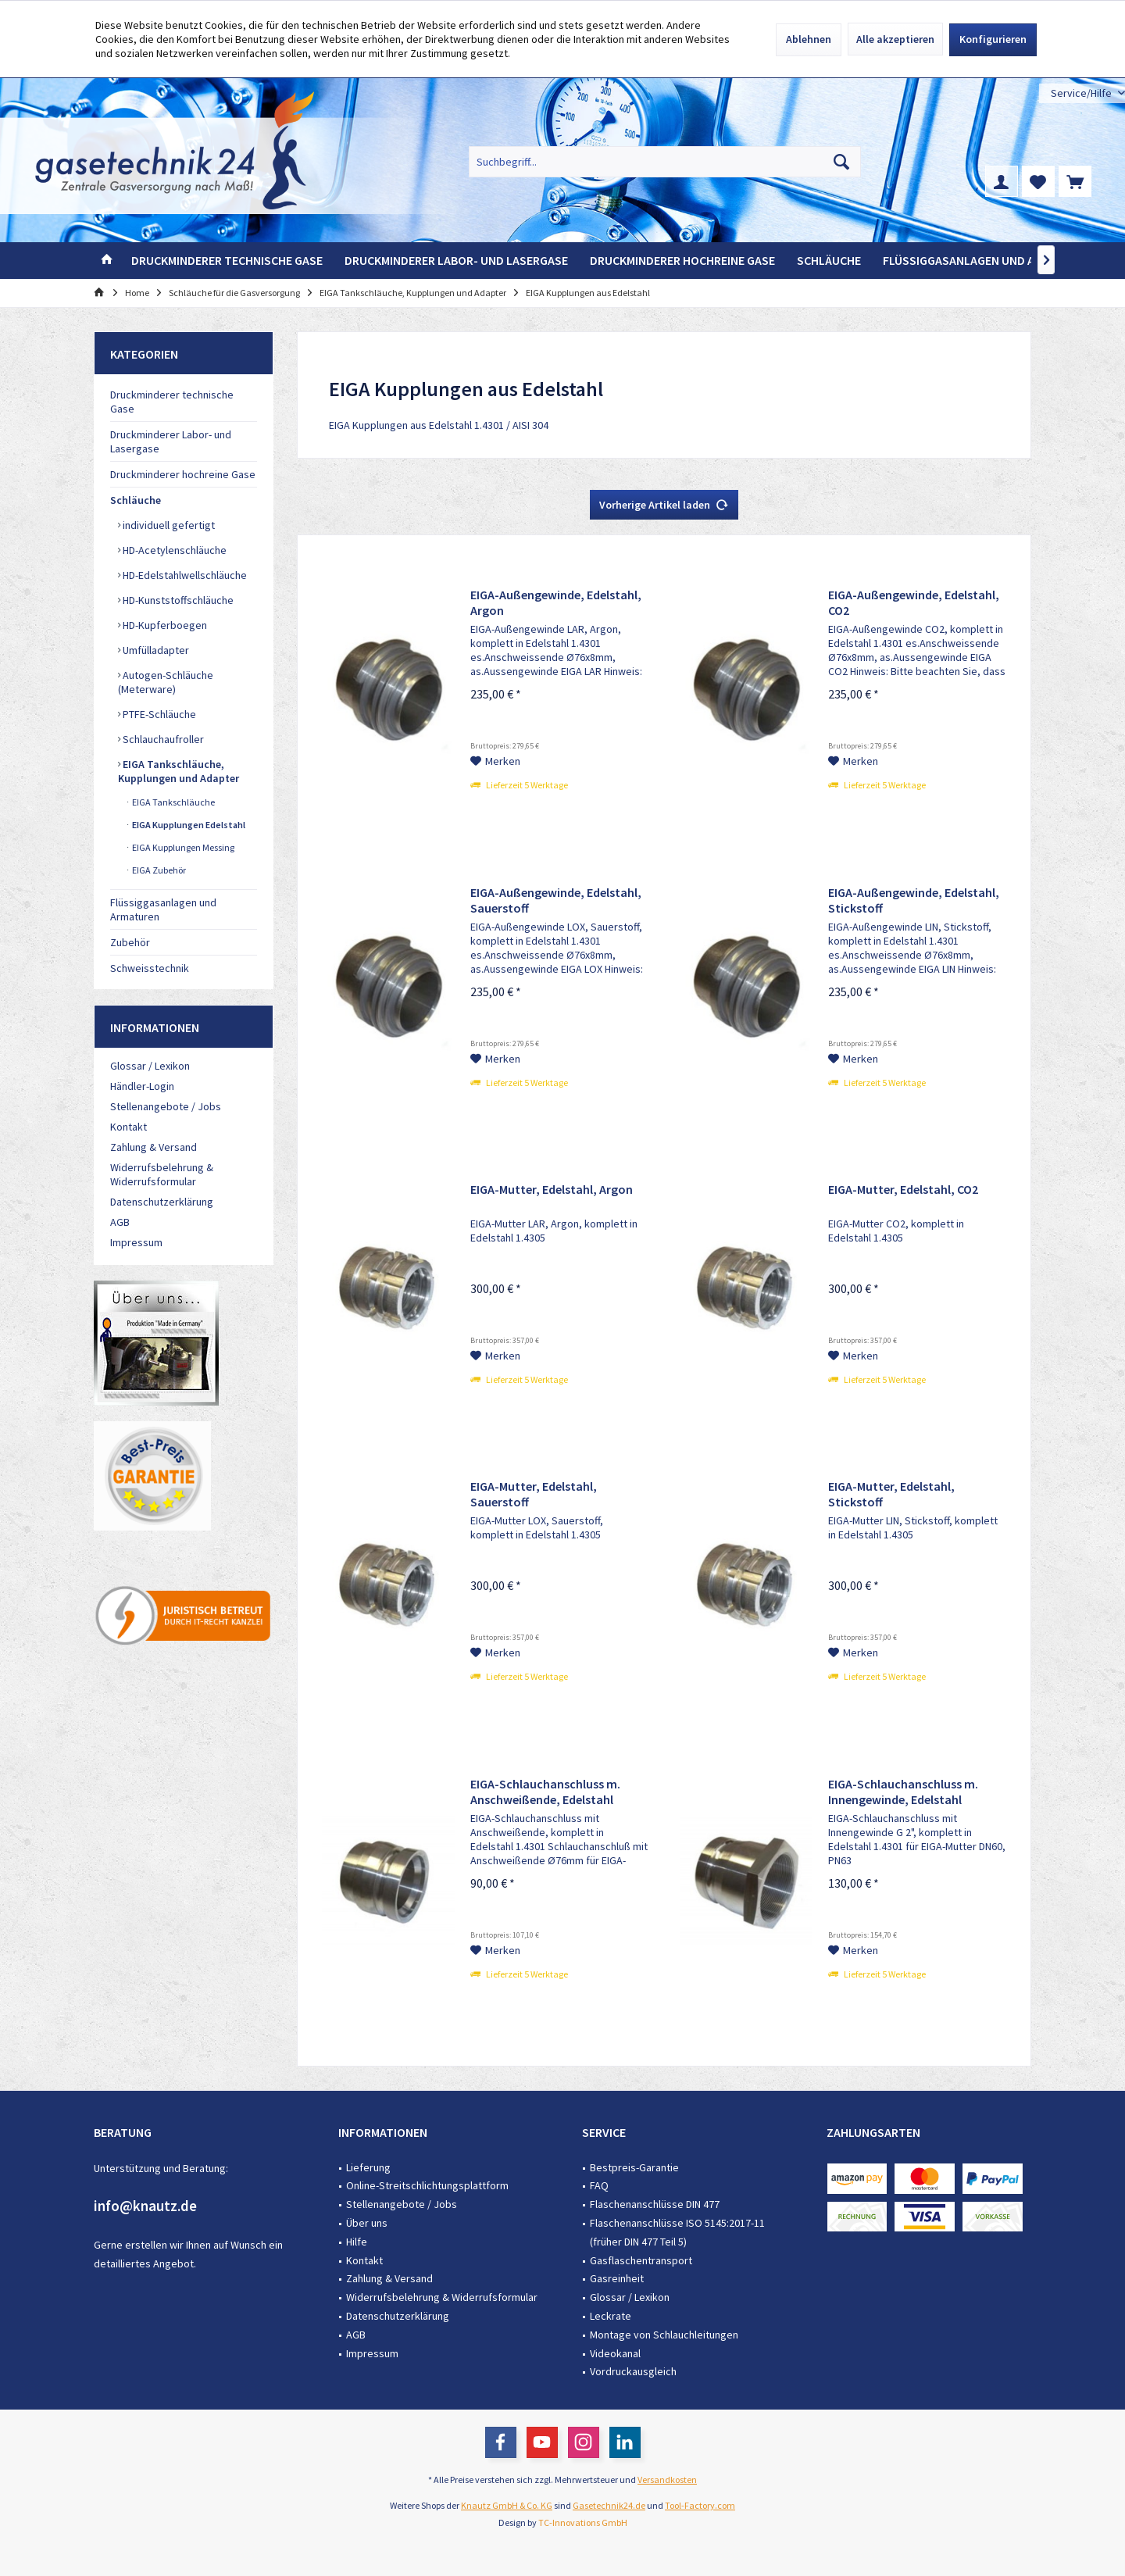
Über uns (367, 2223)
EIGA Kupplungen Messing (182, 847)
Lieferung (368, 2167)
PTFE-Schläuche (158, 714)
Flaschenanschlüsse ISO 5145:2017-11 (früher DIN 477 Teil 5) (677, 2232)
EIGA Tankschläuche (172, 802)
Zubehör (130, 942)
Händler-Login (142, 1086)
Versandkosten (667, 2479)
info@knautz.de (145, 2205)
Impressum (136, 1242)
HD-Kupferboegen (163, 625)
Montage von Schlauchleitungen (664, 2335)
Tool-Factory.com (700, 2505)
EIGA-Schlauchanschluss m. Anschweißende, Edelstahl (545, 1791)
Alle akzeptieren (895, 39)
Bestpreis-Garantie (634, 2167)
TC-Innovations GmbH (582, 2522)
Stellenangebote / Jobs (165, 1106)
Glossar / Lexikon (150, 1066)
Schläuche (135, 500)
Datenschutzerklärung (161, 1202)
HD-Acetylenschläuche (173, 550)
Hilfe (356, 2242)
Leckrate (610, 2316)
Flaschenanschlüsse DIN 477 (655, 2204)
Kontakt (128, 1127)
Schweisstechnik (149, 968)
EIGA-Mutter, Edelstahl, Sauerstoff (533, 1494)
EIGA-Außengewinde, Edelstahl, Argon (555, 602)
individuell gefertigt (167, 525)
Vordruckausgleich (633, 2371)
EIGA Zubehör (158, 870)
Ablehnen (808, 39)
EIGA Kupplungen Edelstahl (187, 825)
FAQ (599, 2185)
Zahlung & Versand (153, 1147)
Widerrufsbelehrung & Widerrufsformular (161, 1174)
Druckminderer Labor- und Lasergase (170, 441)
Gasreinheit (617, 2278)
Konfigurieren (993, 39)
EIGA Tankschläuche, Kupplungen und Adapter (178, 771)
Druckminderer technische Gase (172, 402)
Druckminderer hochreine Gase (182, 474)
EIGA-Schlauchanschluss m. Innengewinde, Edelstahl (903, 1791)
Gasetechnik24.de (609, 2505)
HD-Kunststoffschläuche (177, 600)
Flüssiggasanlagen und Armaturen (163, 909)
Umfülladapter (154, 650)
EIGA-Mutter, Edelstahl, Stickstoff (891, 1494)
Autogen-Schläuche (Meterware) (165, 682)
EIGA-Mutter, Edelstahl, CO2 (903, 1189)
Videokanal (615, 2353)
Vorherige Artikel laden (664, 502)
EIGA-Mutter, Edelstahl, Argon (551, 1189)
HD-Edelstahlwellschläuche (183, 575)
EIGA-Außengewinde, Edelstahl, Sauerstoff (555, 900)
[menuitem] (1082, 93)
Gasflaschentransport (641, 2260)
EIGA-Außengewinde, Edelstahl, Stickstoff (913, 900)
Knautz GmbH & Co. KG (506, 2505)
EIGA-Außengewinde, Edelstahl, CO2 (913, 602)
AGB (120, 1222)
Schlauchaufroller (162, 739)
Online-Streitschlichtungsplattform (427, 2185)
